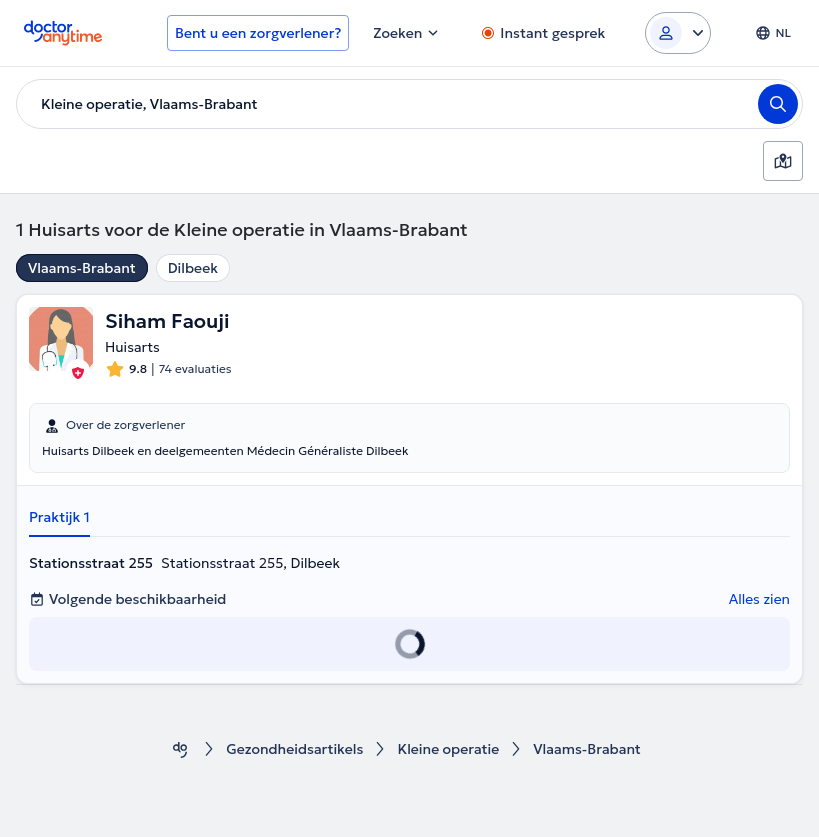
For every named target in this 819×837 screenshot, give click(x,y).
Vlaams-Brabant (82, 268)
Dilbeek (193, 268)
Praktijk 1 (59, 517)
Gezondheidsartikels (294, 749)
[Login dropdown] (678, 33)
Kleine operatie (448, 749)
